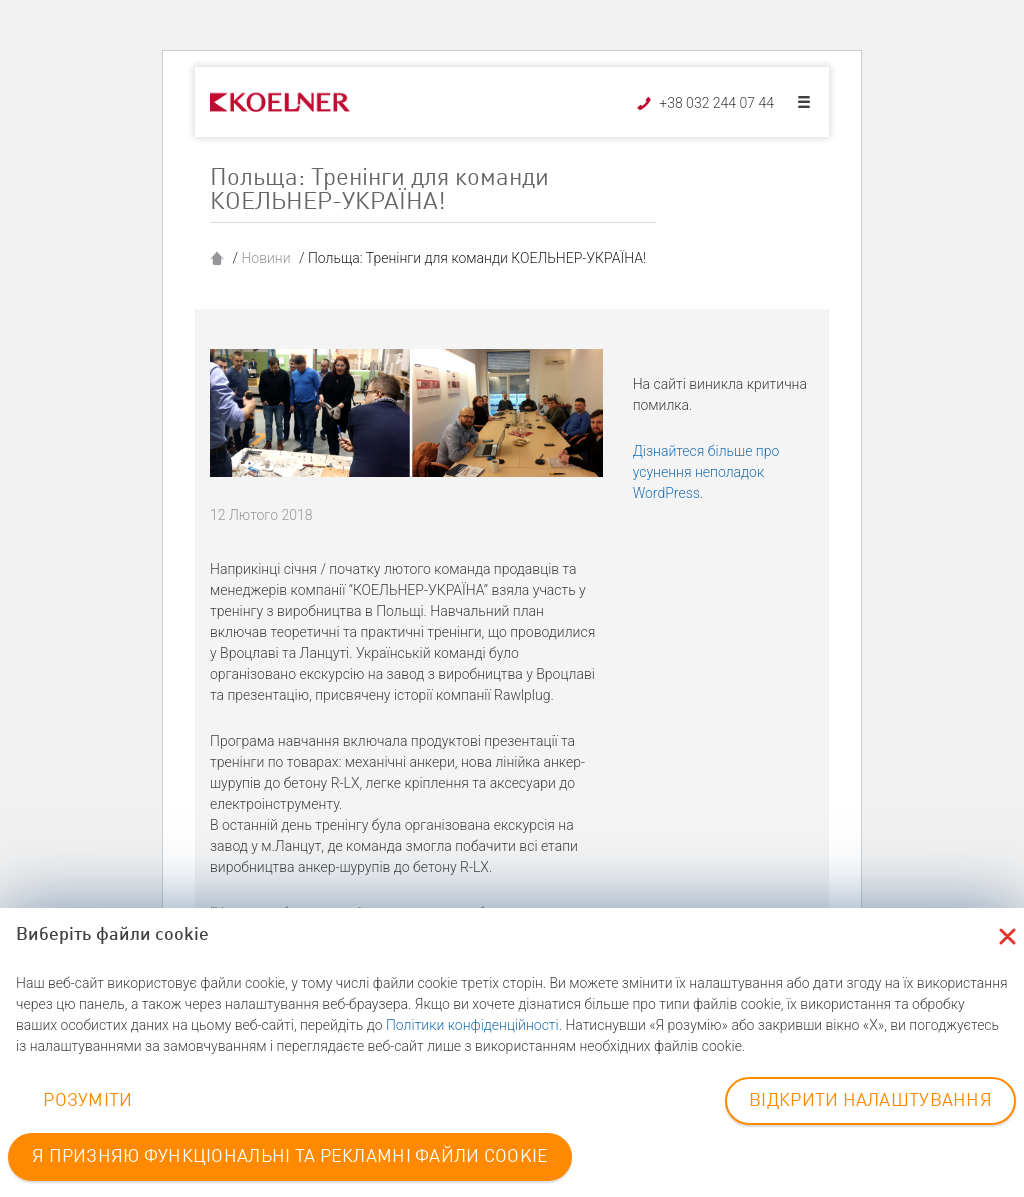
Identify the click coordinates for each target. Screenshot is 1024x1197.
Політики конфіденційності (472, 1025)
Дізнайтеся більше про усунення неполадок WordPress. (706, 472)
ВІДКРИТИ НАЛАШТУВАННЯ (870, 1101)
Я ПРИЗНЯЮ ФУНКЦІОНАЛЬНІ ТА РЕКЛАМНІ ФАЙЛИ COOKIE (290, 1157)
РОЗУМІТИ (87, 1101)
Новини (265, 258)
